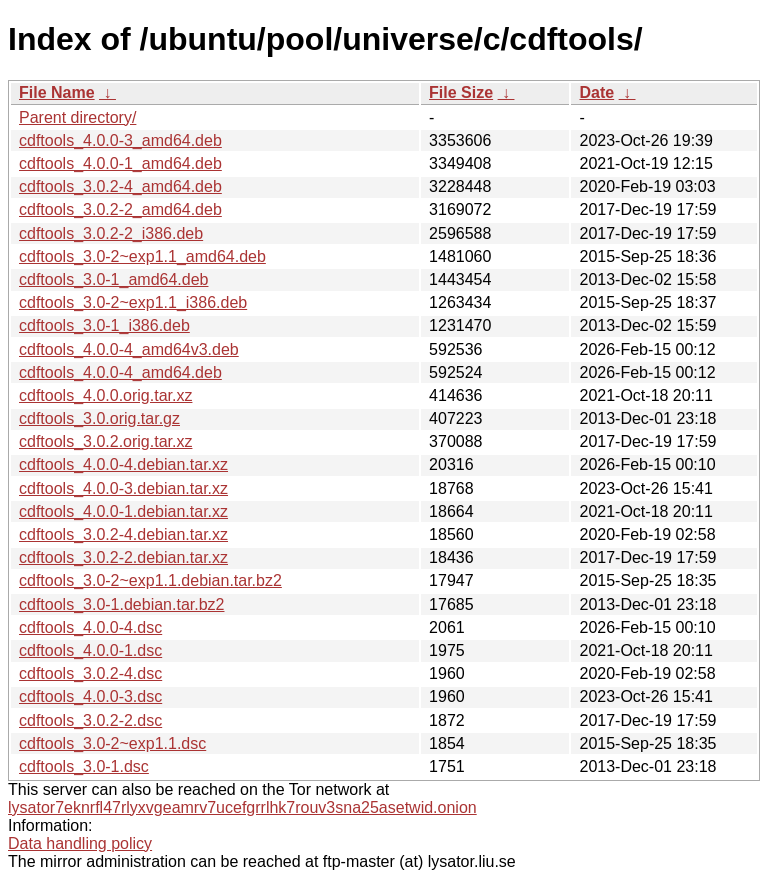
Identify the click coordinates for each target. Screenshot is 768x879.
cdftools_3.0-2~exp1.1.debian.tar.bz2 (150, 580)
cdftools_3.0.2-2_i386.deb (111, 233)
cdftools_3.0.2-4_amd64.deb (120, 186)
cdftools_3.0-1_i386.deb (104, 325)
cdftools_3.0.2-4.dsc (90, 673)
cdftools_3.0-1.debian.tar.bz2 (121, 604)
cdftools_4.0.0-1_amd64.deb (120, 163)
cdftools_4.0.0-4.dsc (90, 627)
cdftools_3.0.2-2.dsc (90, 720)
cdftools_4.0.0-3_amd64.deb (120, 140)
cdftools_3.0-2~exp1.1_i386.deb (133, 302)
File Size (461, 92)
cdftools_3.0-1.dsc (84, 766)
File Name (57, 92)
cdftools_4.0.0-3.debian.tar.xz (123, 488)
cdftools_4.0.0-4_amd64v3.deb (129, 349)
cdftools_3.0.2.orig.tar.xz (105, 441)
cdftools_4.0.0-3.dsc (90, 696)
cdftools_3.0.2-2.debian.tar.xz (123, 557)
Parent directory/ (77, 117)
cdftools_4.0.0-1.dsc (90, 650)
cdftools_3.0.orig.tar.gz (99, 418)
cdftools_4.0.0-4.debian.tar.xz (123, 464)
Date (596, 92)
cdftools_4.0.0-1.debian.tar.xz (123, 511)
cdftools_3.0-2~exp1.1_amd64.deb (142, 256)
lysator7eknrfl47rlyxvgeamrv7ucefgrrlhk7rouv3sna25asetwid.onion (242, 807)
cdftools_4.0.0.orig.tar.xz (105, 395)
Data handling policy (80, 843)
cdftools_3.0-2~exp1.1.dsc (112, 743)
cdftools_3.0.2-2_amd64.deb (120, 209)
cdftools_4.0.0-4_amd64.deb (120, 372)
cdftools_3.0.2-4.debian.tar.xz (123, 534)
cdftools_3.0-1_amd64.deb (113, 279)
